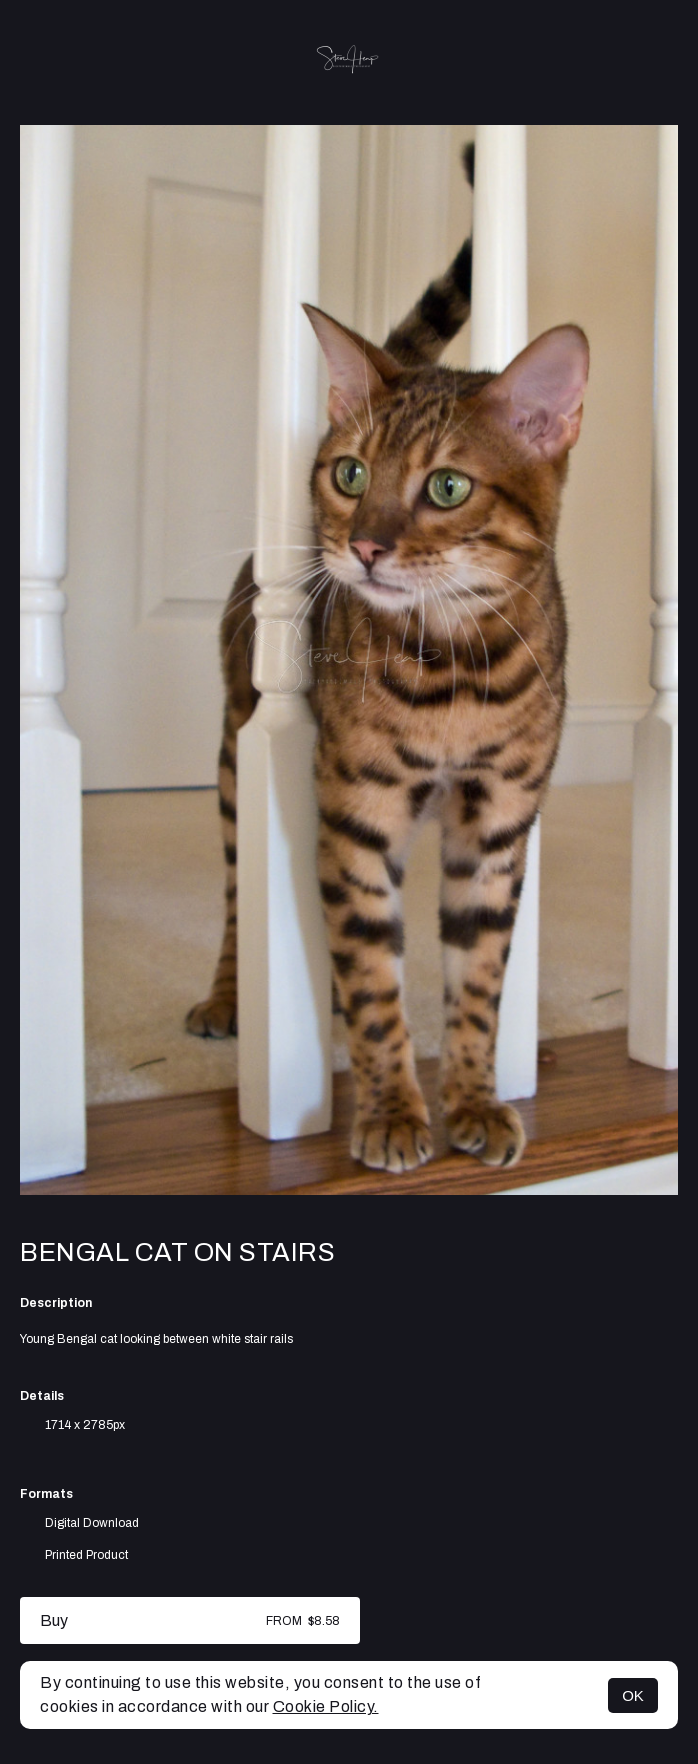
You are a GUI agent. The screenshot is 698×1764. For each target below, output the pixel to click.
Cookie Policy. (326, 1706)
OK (633, 1695)
